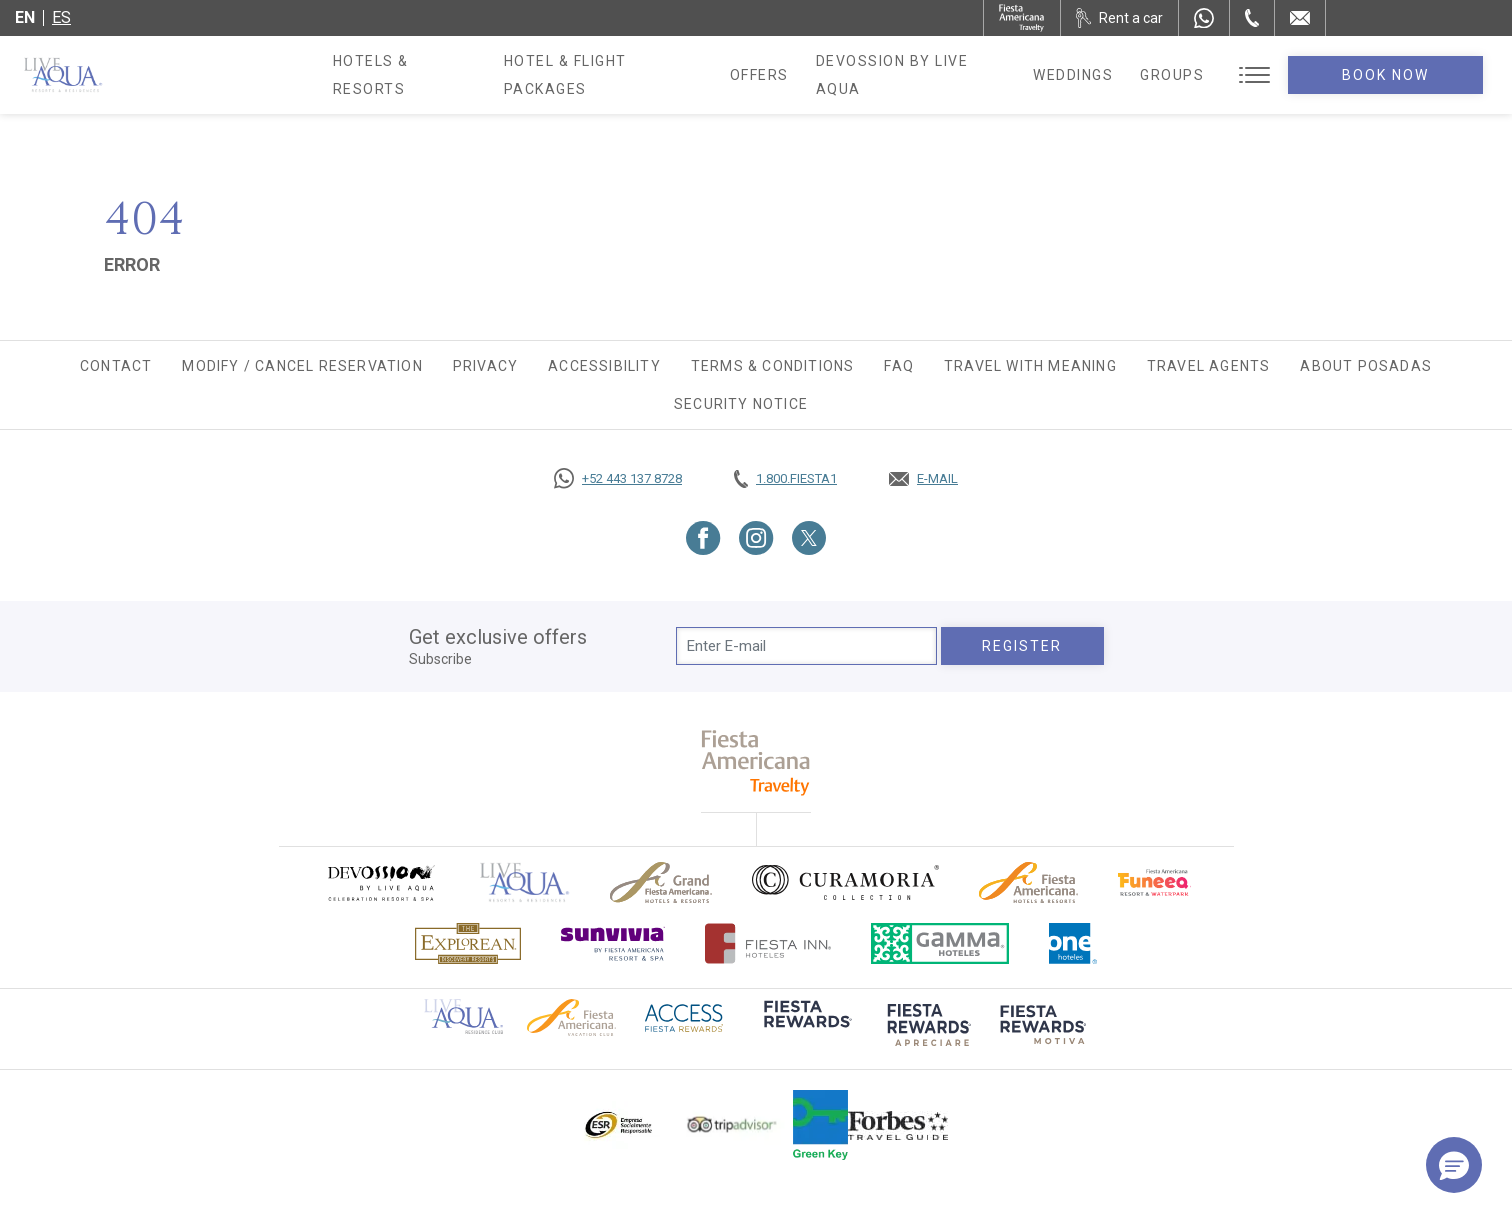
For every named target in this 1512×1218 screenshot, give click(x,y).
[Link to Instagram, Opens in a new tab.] (756, 538)
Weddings (1105, 75)
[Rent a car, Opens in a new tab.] (1119, 18)
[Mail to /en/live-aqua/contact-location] (1300, 18)
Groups (1204, 75)
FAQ (899, 366)
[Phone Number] (1252, 18)
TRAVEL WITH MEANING (1030, 366)
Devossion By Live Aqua (937, 75)
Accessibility (604, 366)
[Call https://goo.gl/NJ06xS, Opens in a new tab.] (618, 479)
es (61, 17)
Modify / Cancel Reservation (302, 366)
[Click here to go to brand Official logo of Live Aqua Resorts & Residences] (525, 882)
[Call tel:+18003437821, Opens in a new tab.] (785, 479)
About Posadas (1366, 366)
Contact (116, 366)
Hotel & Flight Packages (618, 82)
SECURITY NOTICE (741, 404)
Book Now (1402, 75)
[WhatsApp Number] (1204, 18)
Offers (779, 75)
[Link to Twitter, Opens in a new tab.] (809, 538)
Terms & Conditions (773, 366)
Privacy (485, 366)
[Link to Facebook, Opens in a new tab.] (703, 538)
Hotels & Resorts (409, 75)
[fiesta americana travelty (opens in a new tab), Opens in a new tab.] (756, 762)
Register (1022, 646)
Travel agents (1209, 366)
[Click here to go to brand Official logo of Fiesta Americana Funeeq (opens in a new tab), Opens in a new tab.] (1154, 882)
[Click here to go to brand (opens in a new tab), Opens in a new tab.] (380, 882)
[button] (1454, 1165)
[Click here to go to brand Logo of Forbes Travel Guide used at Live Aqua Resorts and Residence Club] (898, 1125)
